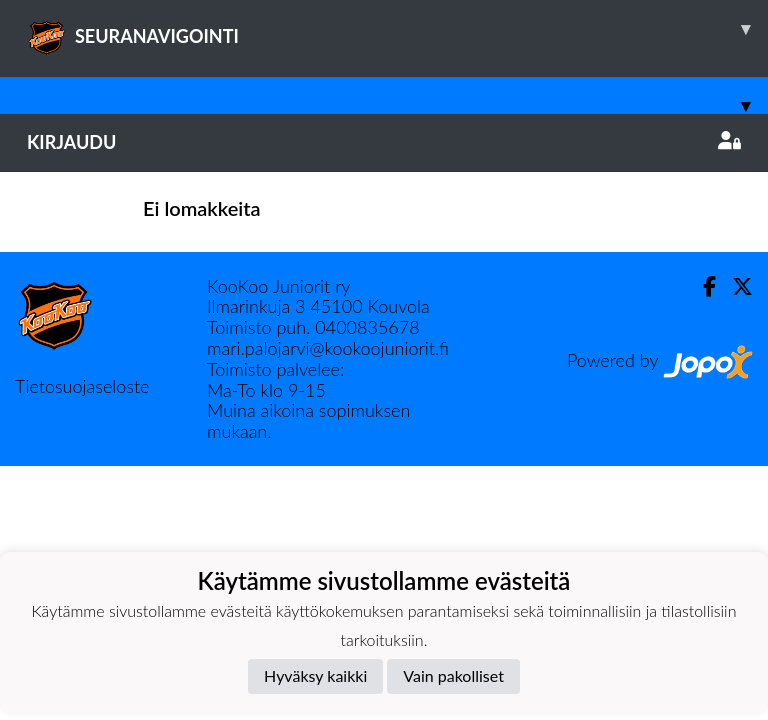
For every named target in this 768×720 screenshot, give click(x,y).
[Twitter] (734, 286)
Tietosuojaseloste (82, 386)
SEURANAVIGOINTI (397, 29)
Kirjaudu (384, 142)
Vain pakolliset (453, 675)
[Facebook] (701, 286)
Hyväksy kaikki (315, 675)
